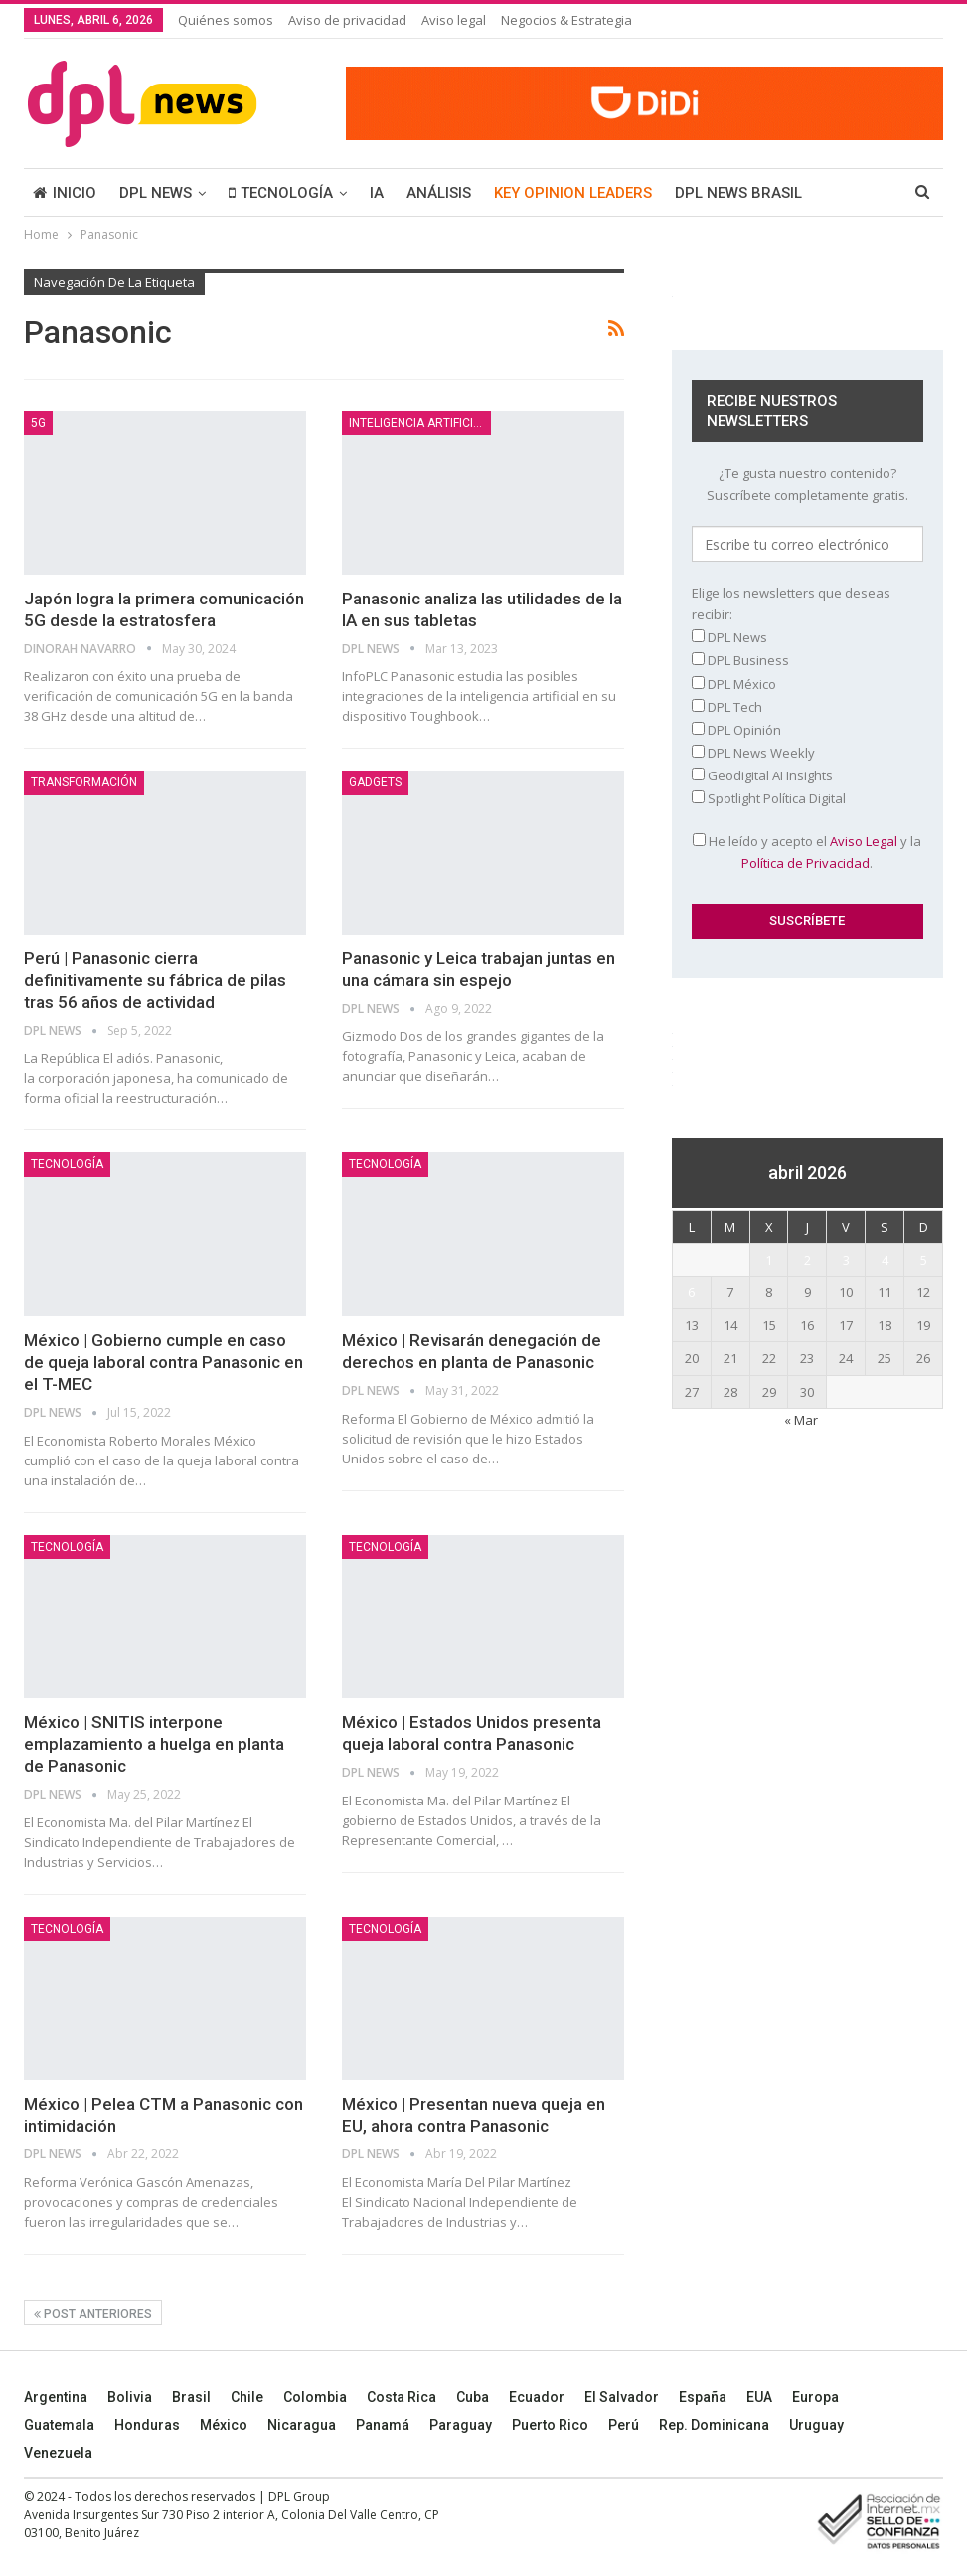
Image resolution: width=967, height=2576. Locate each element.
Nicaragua (301, 2425)
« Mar (801, 1420)
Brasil (191, 2397)
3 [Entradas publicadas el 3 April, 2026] (846, 1260)
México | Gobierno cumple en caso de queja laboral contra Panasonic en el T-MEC (163, 1362)
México (223, 2425)
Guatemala (59, 2425)
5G (38, 422)
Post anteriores (93, 2313)
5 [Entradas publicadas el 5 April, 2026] (923, 1260)
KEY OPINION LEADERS (573, 193)
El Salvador (621, 2397)
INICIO (64, 193)
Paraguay (460, 2425)
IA (377, 193)
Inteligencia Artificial (418, 422)
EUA (759, 2397)
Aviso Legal (863, 841)
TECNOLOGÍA (281, 193)
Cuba (472, 2397)
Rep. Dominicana (714, 2425)
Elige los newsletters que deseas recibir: (791, 603)
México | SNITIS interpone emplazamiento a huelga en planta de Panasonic (154, 1744)
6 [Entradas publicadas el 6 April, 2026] (691, 1292)
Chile (247, 2397)
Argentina (55, 2397)
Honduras (147, 2425)
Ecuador (536, 2397)
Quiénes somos (225, 20)
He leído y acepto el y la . (807, 852)
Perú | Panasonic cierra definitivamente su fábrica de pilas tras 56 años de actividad (155, 980)
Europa (815, 2397)
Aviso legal (453, 20)
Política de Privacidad (805, 863)
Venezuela (58, 2453)
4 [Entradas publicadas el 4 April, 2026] (885, 1260)
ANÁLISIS (438, 193)
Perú (623, 2425)
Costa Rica (401, 2397)
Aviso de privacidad (347, 20)
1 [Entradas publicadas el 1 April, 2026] (768, 1260)
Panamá (382, 2425)
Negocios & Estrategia (566, 20)
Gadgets (375, 782)
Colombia (315, 2397)
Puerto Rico (550, 2425)
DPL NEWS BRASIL (738, 193)
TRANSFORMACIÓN (84, 782)
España (702, 2397)
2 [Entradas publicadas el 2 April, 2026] (807, 1260)
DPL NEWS (155, 193)
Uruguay (816, 2425)
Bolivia (129, 2397)
